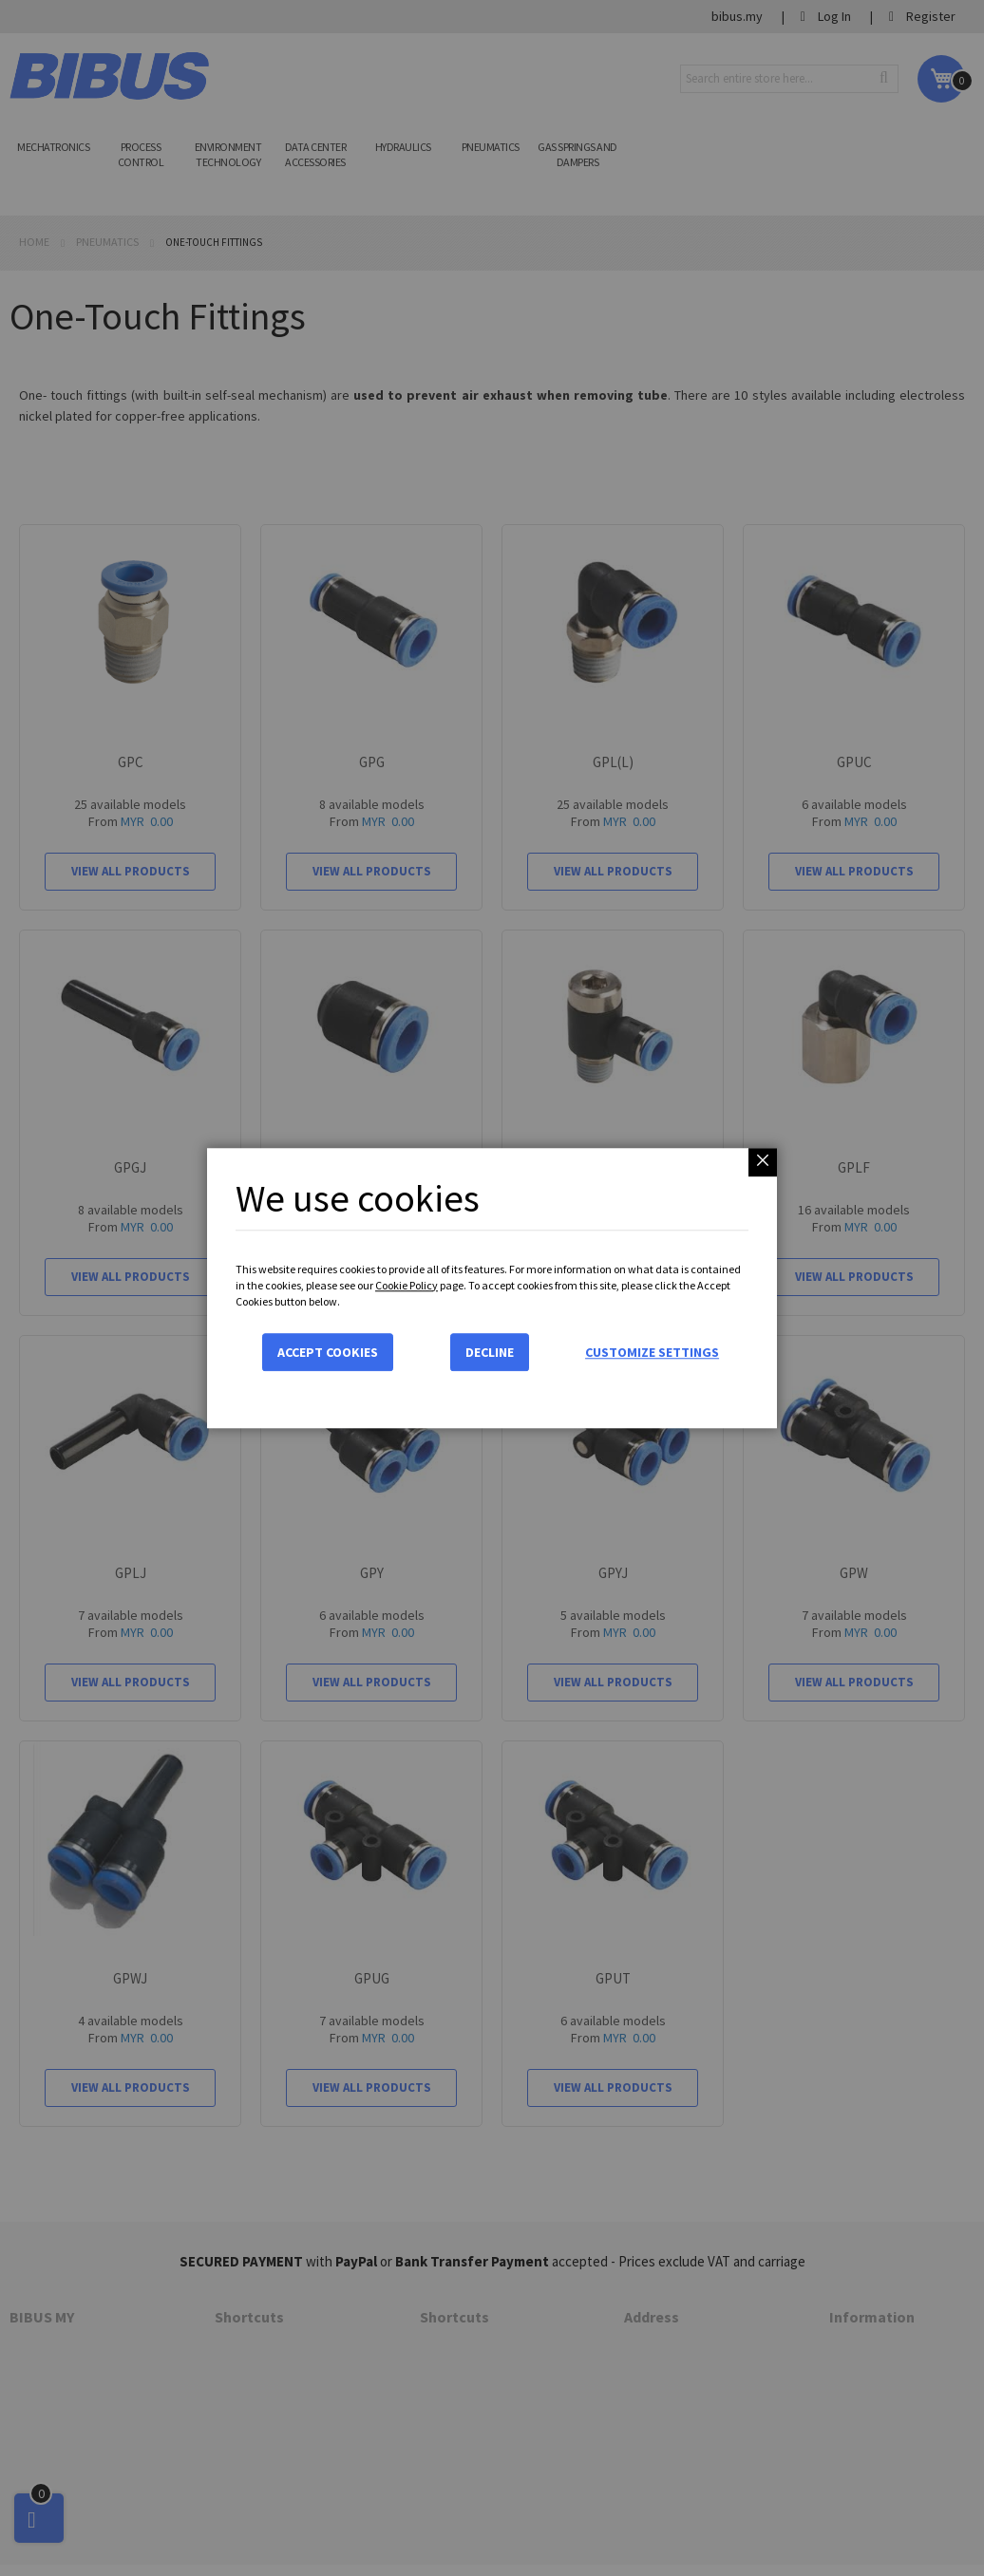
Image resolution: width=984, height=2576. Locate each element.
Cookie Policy (406, 1285)
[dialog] (492, 1288)
